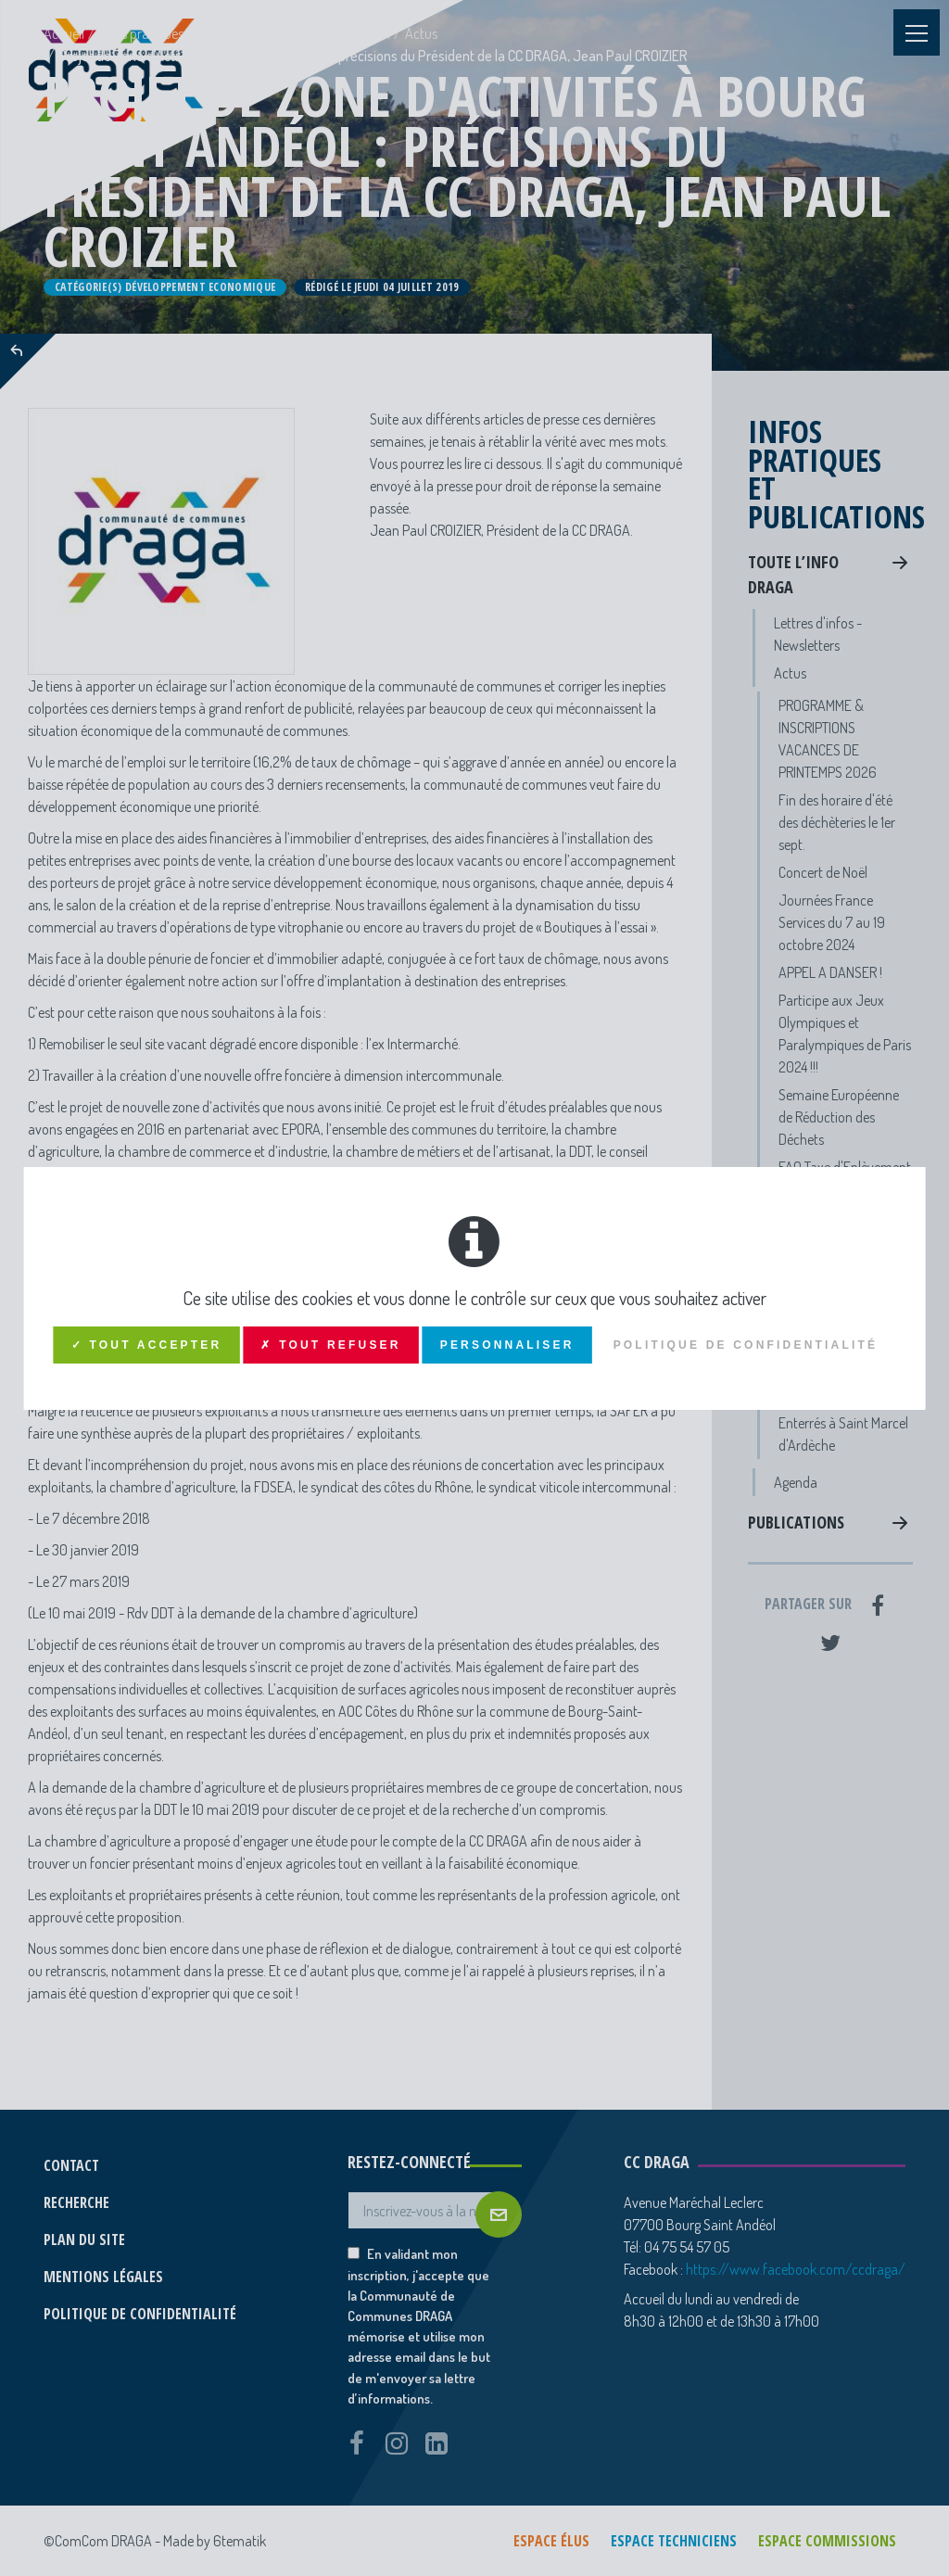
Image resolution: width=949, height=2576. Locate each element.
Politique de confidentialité (746, 1345)
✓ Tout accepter (146, 1345)
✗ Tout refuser (330, 1345)
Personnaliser (507, 1345)
